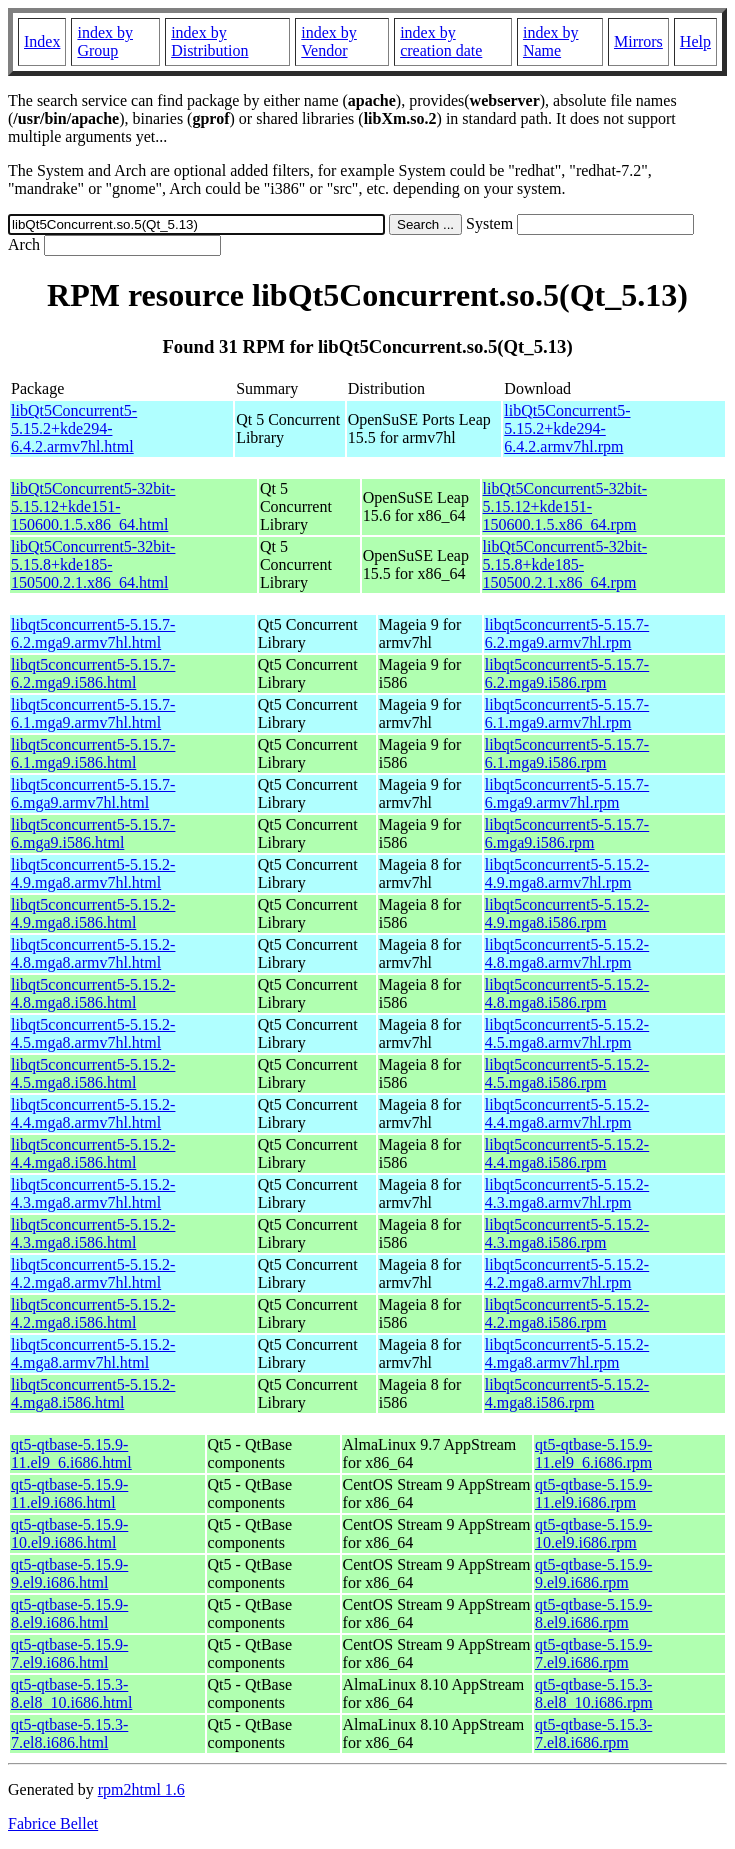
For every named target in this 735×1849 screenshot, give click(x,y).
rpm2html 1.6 (141, 1789)
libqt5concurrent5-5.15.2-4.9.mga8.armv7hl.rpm (567, 873)
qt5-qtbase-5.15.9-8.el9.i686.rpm (593, 1613)
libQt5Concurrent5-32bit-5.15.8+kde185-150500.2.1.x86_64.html (93, 564)
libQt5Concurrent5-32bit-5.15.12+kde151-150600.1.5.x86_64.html (93, 506)
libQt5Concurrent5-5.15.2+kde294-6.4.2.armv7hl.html (74, 428)
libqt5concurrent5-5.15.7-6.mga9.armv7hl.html (93, 793)
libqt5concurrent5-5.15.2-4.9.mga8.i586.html (93, 913)
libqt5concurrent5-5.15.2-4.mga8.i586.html (93, 1393)
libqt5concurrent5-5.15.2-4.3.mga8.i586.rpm (567, 1233)
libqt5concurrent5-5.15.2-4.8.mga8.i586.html (93, 993)
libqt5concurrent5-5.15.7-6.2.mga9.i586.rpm (567, 673)
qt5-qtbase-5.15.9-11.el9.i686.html (69, 1493)
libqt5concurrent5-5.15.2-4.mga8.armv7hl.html (93, 1353)
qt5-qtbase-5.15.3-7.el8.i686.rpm (593, 1733)
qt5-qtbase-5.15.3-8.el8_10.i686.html (71, 1693)
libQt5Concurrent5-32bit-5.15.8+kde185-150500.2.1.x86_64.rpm (565, 564)
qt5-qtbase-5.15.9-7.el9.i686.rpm (593, 1653)
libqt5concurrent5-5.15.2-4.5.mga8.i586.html (93, 1073)
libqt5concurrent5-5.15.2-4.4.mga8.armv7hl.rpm (567, 1113)
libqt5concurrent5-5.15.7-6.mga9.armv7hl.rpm (567, 793)
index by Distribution (209, 41)
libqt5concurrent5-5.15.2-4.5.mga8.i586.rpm (567, 1073)
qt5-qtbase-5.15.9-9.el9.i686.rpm (593, 1573)
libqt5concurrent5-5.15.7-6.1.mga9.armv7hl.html (93, 713)
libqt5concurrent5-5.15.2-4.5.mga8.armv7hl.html (93, 1033)
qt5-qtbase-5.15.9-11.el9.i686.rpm (593, 1493)
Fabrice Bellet (53, 1823)
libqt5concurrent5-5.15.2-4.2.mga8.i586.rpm (567, 1313)
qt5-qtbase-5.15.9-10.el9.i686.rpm (593, 1533)
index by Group (105, 41)
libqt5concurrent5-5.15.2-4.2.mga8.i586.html (93, 1313)
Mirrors (638, 41)
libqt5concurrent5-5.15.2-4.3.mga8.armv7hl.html (93, 1193)
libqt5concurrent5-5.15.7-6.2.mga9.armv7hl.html (93, 633)
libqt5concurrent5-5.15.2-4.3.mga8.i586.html (93, 1233)
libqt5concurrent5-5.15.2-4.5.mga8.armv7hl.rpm (567, 1033)
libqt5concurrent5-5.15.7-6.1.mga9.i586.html (93, 753)
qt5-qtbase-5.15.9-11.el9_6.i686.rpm (593, 1453)
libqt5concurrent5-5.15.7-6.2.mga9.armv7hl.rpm (567, 633)
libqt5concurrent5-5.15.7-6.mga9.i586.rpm (567, 833)
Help (695, 41)
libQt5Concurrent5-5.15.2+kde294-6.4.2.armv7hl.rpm (567, 428)
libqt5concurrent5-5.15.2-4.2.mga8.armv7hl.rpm (567, 1273)
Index (42, 41)
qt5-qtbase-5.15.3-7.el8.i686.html (69, 1733)
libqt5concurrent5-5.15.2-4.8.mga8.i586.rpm (567, 993)
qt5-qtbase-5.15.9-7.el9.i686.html (69, 1653)
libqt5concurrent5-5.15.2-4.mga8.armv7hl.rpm (567, 1353)
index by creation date (441, 41)
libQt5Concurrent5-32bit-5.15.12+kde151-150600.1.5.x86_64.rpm (565, 506)
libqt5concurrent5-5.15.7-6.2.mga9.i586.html (93, 673)
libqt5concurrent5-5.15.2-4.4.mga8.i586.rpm (567, 1153)
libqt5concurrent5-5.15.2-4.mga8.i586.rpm (567, 1393)
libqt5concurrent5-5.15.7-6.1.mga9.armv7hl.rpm (567, 713)
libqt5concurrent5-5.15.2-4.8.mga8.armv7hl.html (93, 953)
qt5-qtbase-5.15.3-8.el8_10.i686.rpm (594, 1693)
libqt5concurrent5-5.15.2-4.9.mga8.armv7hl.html (93, 873)
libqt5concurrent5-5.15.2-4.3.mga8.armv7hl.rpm (567, 1193)
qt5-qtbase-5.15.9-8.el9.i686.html (69, 1613)
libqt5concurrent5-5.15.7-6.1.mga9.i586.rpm (567, 753)
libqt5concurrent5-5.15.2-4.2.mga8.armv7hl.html (93, 1273)
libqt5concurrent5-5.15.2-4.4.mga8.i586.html (93, 1153)
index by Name (551, 41)
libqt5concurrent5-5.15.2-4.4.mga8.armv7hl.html (93, 1113)
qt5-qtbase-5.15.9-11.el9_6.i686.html (71, 1453)
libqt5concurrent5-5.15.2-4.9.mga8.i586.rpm (567, 913)
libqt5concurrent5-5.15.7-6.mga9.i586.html (93, 833)
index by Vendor (329, 41)
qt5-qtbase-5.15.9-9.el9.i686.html (69, 1573)
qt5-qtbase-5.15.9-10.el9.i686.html (69, 1533)
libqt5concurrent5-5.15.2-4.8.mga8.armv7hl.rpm (567, 953)
